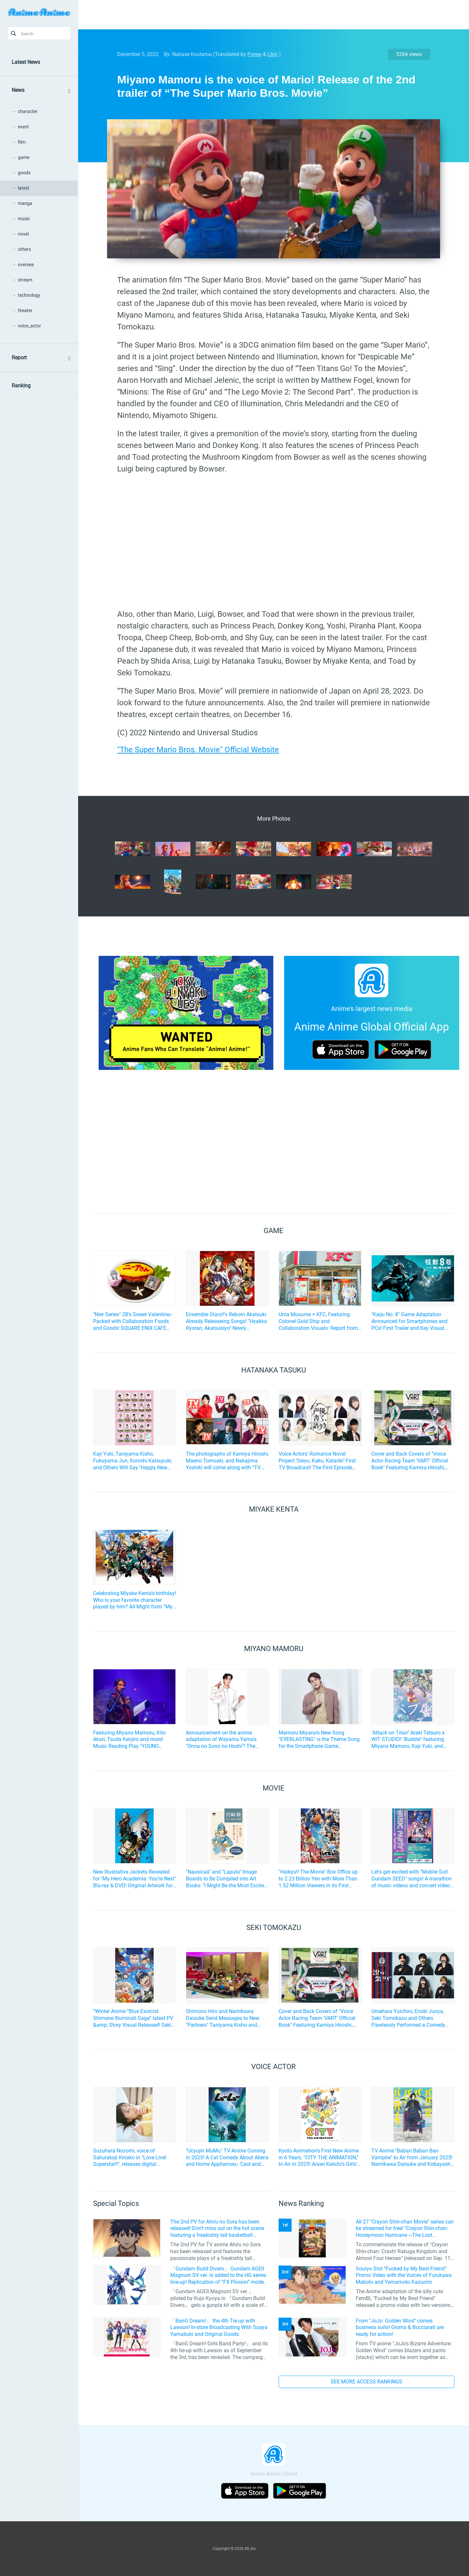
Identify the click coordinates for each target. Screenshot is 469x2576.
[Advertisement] (268, 14)
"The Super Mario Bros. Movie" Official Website (198, 749)
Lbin (273, 54)
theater (25, 310)
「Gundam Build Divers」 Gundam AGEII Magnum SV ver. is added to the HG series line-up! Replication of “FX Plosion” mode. (218, 2275)
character (27, 111)
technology (29, 295)
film (21, 142)
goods (24, 172)
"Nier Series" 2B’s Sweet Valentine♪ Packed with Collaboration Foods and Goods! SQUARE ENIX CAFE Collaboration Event (132, 1321)
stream (25, 279)
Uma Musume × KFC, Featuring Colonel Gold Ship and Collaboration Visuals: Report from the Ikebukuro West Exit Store (318, 1321)
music (24, 218)
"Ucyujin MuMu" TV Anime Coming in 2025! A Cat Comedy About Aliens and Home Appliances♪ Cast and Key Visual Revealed (227, 2158)
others (24, 249)
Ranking (21, 385)
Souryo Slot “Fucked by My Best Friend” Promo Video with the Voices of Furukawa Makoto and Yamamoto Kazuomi (404, 2275)
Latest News (26, 62)
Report (19, 357)
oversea (26, 264)
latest (23, 188)
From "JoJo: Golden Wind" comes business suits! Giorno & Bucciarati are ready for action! (400, 2328)
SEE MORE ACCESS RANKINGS (366, 2382)
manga (25, 203)
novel (23, 234)
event (23, 126)
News (18, 90)
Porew (254, 54)
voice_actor (29, 325)
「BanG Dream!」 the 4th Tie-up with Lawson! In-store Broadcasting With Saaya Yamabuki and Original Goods (219, 2328)
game (23, 157)
